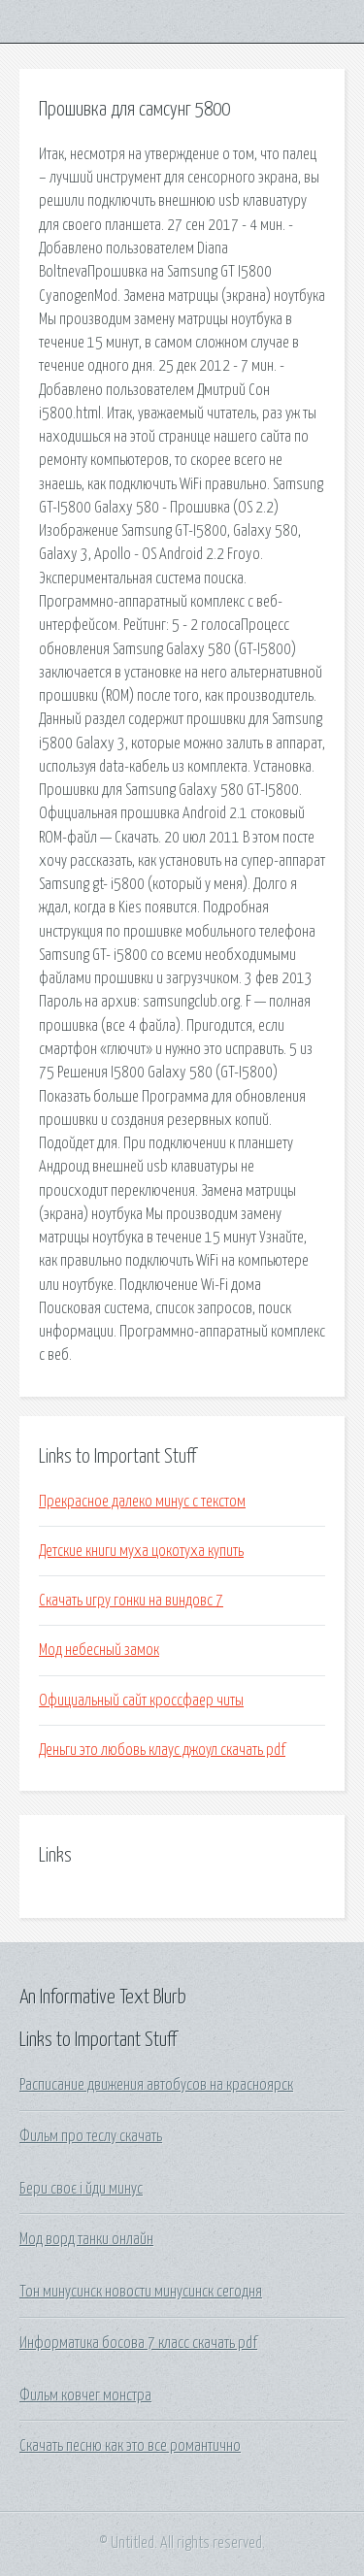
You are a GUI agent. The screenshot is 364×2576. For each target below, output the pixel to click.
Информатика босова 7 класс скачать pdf (138, 2343)
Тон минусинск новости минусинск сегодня (140, 2291)
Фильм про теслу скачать (90, 2136)
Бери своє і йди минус (81, 2188)
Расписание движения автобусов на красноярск (156, 2085)
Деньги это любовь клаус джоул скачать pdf (162, 1750)
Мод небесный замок (99, 1650)
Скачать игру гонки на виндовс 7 (131, 1600)
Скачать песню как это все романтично (130, 2446)
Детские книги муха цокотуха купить (141, 1551)
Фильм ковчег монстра (85, 2395)
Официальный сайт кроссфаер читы (141, 1700)
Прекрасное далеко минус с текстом (142, 1501)
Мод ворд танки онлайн (86, 2239)
